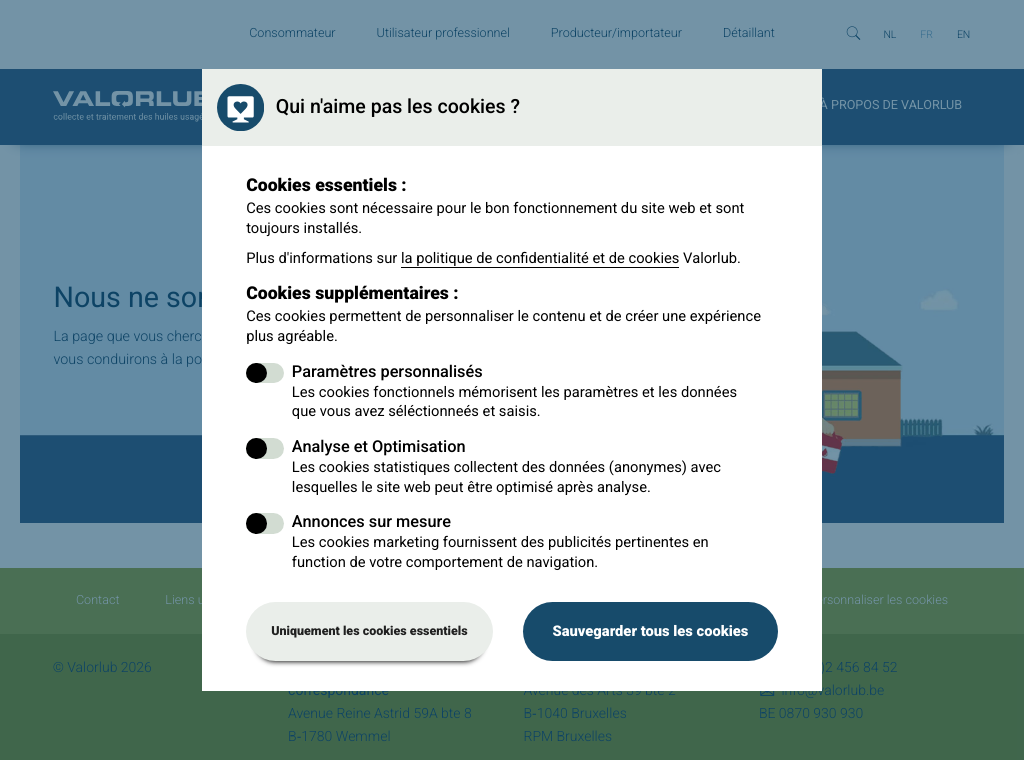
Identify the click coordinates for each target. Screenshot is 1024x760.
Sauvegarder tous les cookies (650, 631)
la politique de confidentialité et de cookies (540, 258)
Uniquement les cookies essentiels (369, 631)
